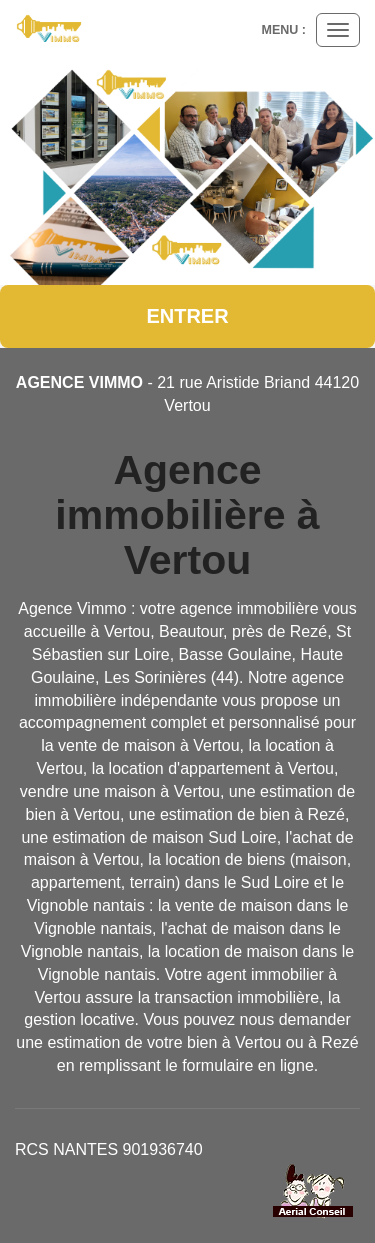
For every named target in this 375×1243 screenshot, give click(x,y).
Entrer (187, 316)
